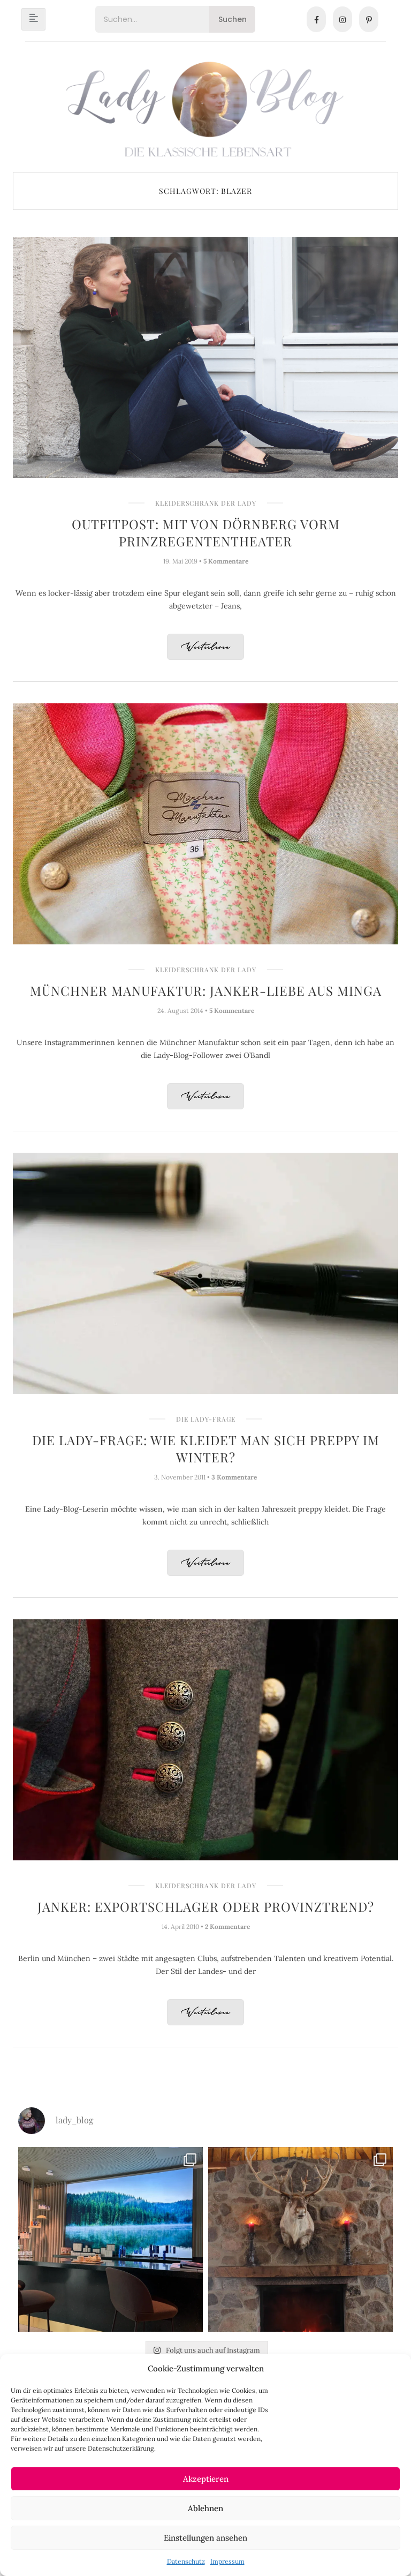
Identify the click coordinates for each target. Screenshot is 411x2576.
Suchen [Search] (232, 19)
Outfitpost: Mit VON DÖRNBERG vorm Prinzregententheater (206, 532)
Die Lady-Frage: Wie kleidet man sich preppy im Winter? (205, 1448)
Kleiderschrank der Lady (205, 503)
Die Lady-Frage (205, 1419)
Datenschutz (186, 2561)
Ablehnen (205, 2508)
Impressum (227, 2561)
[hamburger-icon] (33, 19)
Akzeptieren (206, 2479)
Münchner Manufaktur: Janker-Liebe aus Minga (206, 990)
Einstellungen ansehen (205, 2538)
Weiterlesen (205, 647)
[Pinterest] (368, 19)
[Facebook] (316, 19)
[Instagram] (342, 19)
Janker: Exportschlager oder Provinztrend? (205, 1906)
